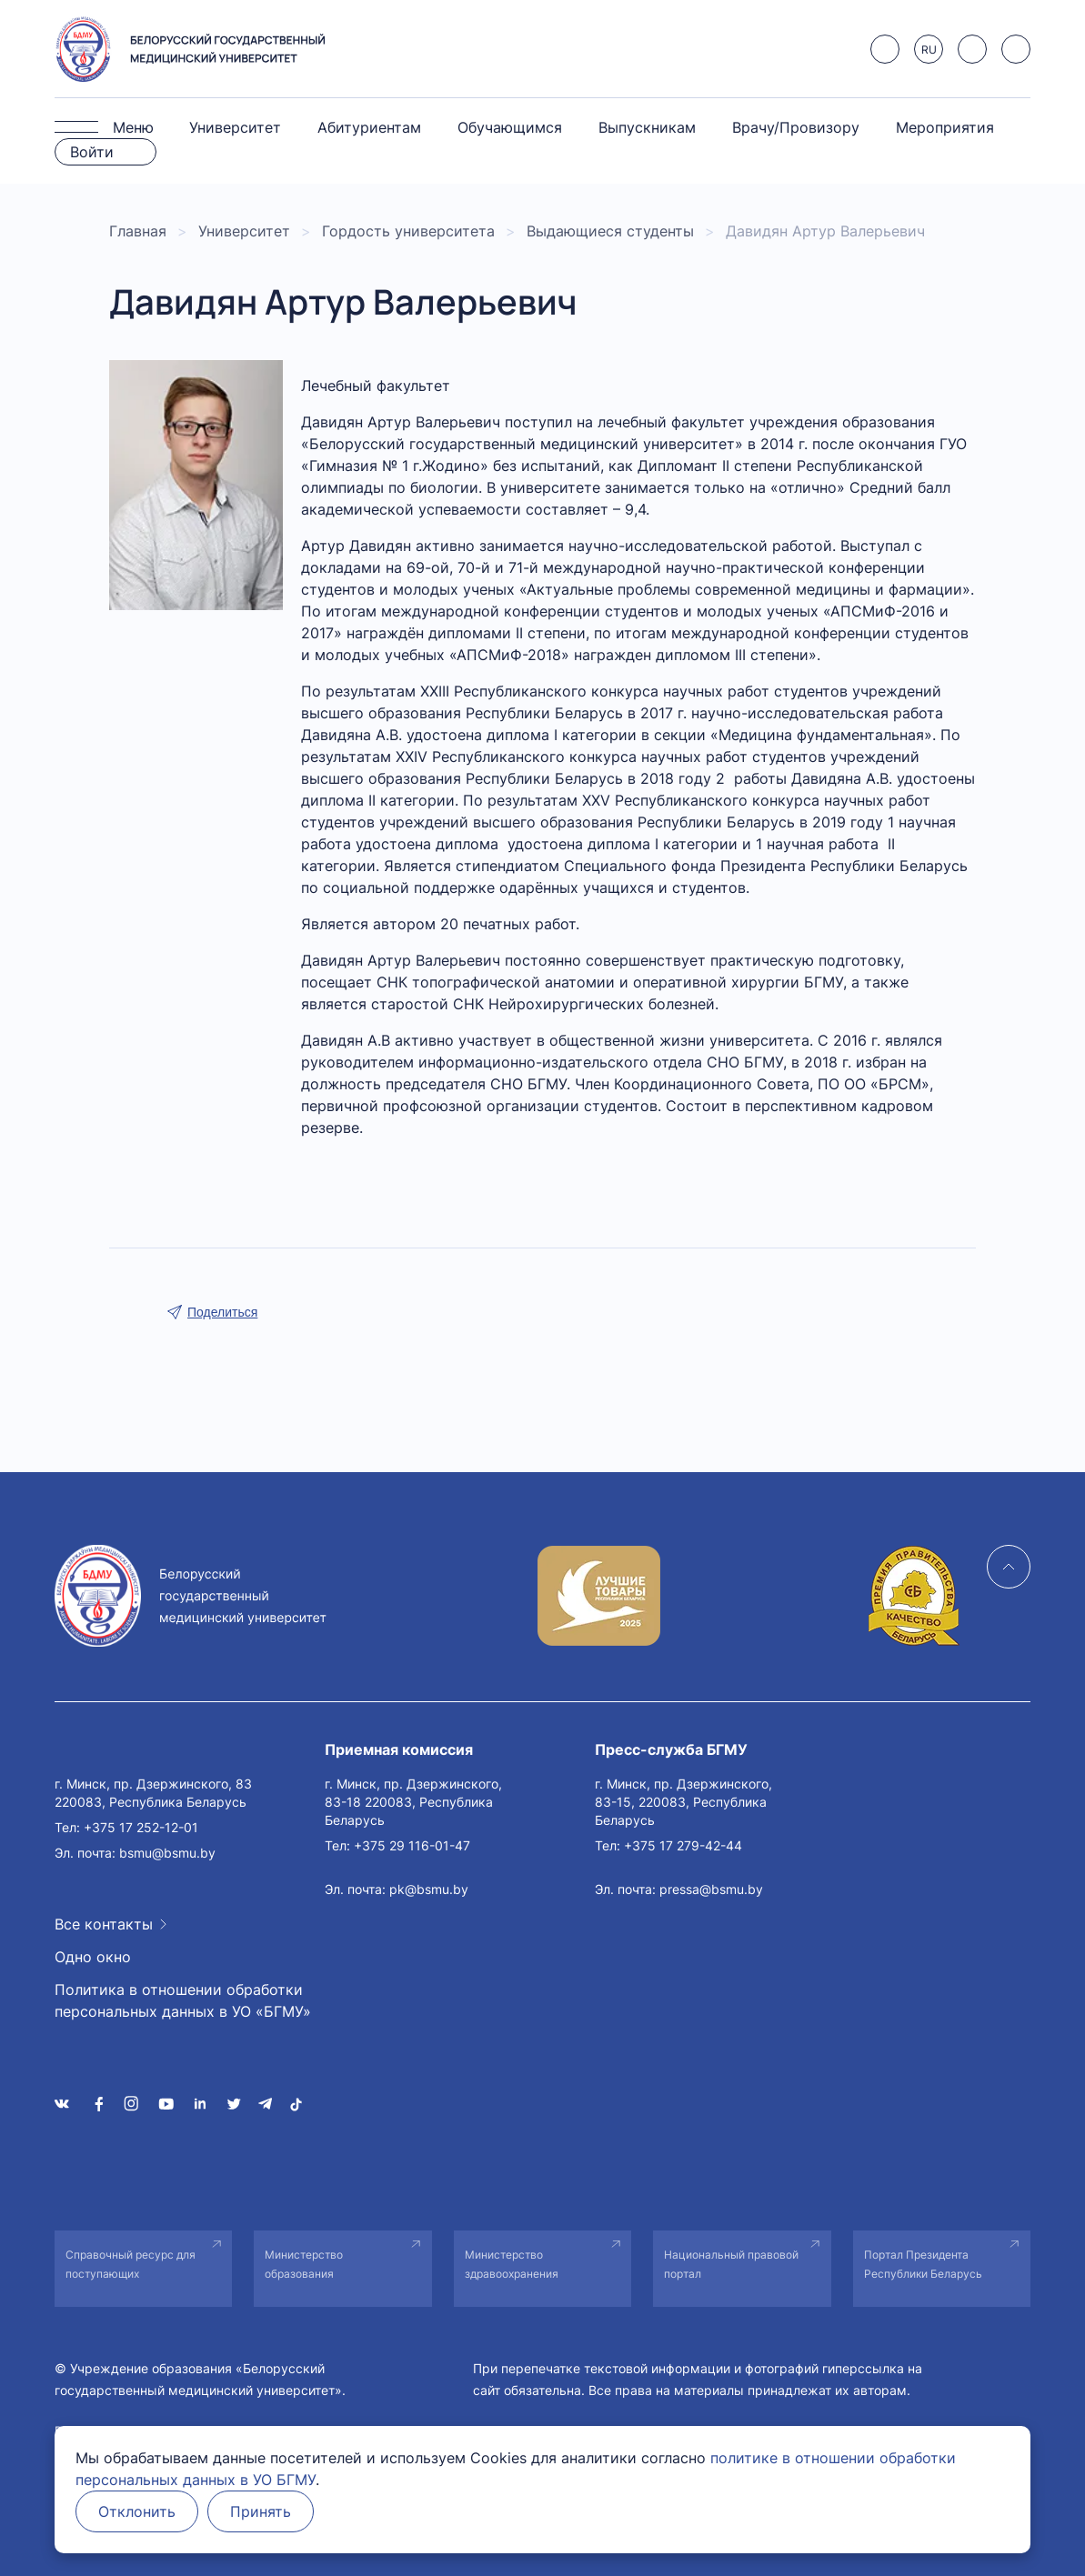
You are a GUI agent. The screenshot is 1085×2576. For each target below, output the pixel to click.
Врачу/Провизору (795, 127)
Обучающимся (509, 127)
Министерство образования (304, 2264)
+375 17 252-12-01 (141, 1827)
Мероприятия (945, 127)
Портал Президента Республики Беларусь (923, 2264)
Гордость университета (408, 231)
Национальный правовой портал (731, 2264)
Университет (235, 127)
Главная (137, 231)
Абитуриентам (369, 127)
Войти (92, 152)
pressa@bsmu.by (711, 1889)
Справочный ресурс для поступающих (130, 2264)
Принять (260, 2511)
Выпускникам (647, 127)
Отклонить (137, 2511)
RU (929, 49)
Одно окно (93, 1957)
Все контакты (104, 1924)
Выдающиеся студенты (610, 231)
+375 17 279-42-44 (683, 1845)
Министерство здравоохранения (511, 2264)
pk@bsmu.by (428, 1889)
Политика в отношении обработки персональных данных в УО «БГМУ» (183, 2000)
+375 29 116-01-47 (412, 1845)
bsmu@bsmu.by (167, 1852)
